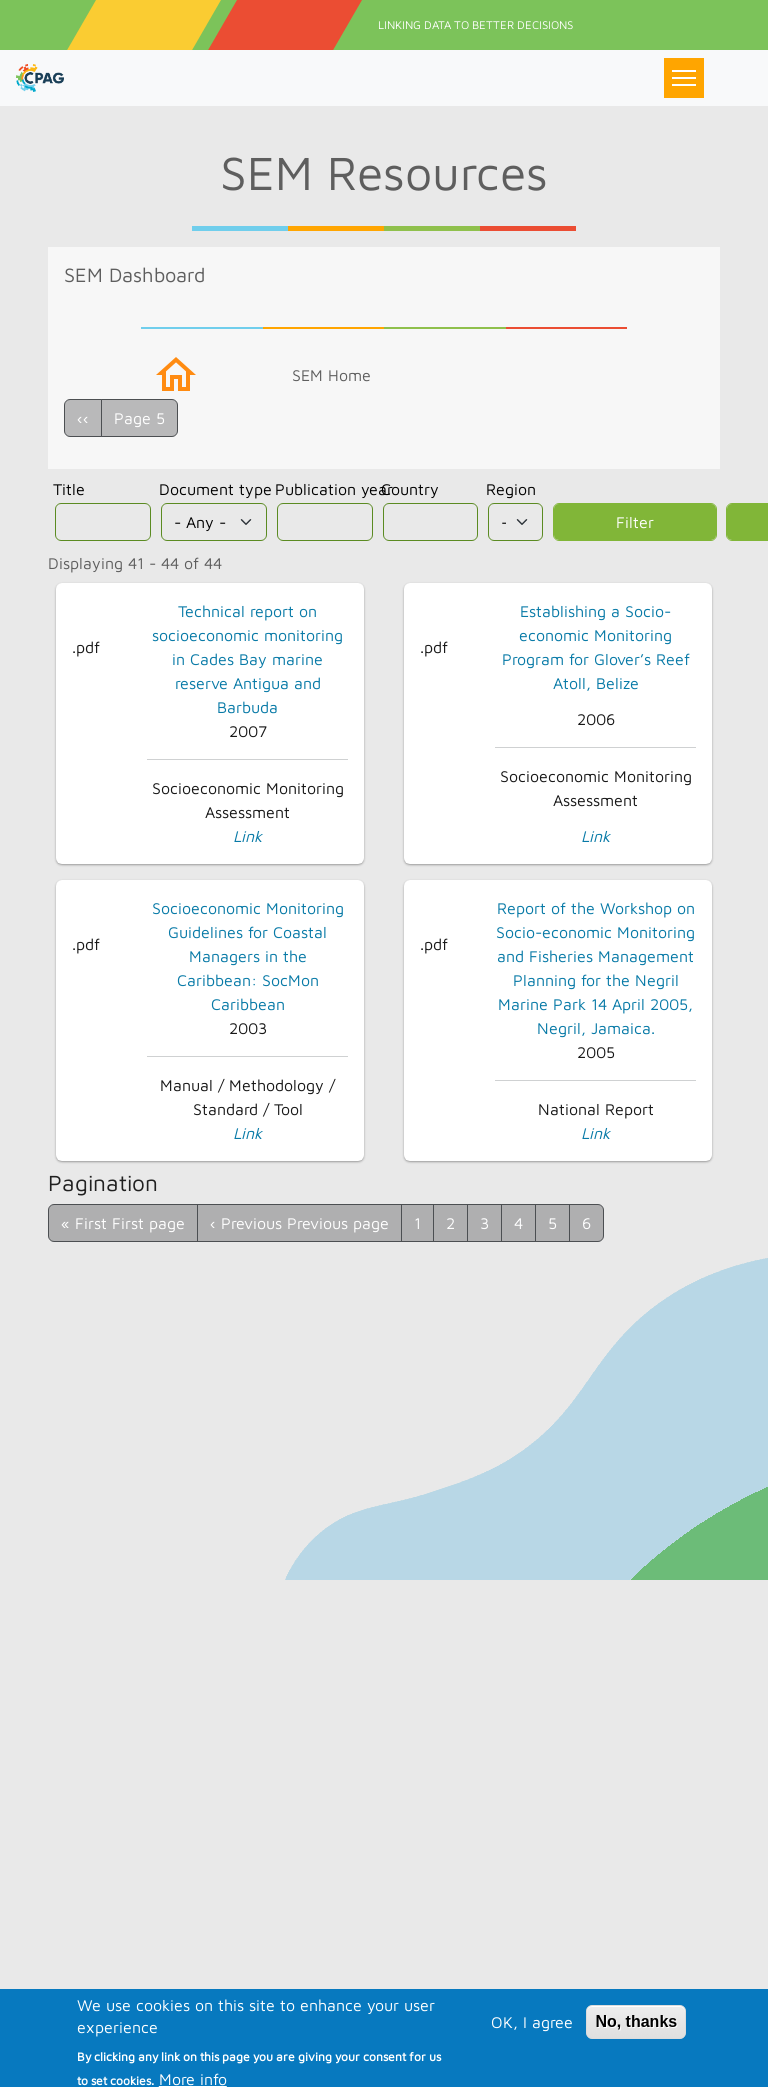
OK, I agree (532, 2045)
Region (511, 489)
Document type (215, 489)
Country (410, 489)
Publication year (334, 489)
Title (69, 489)
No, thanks (636, 2044)
